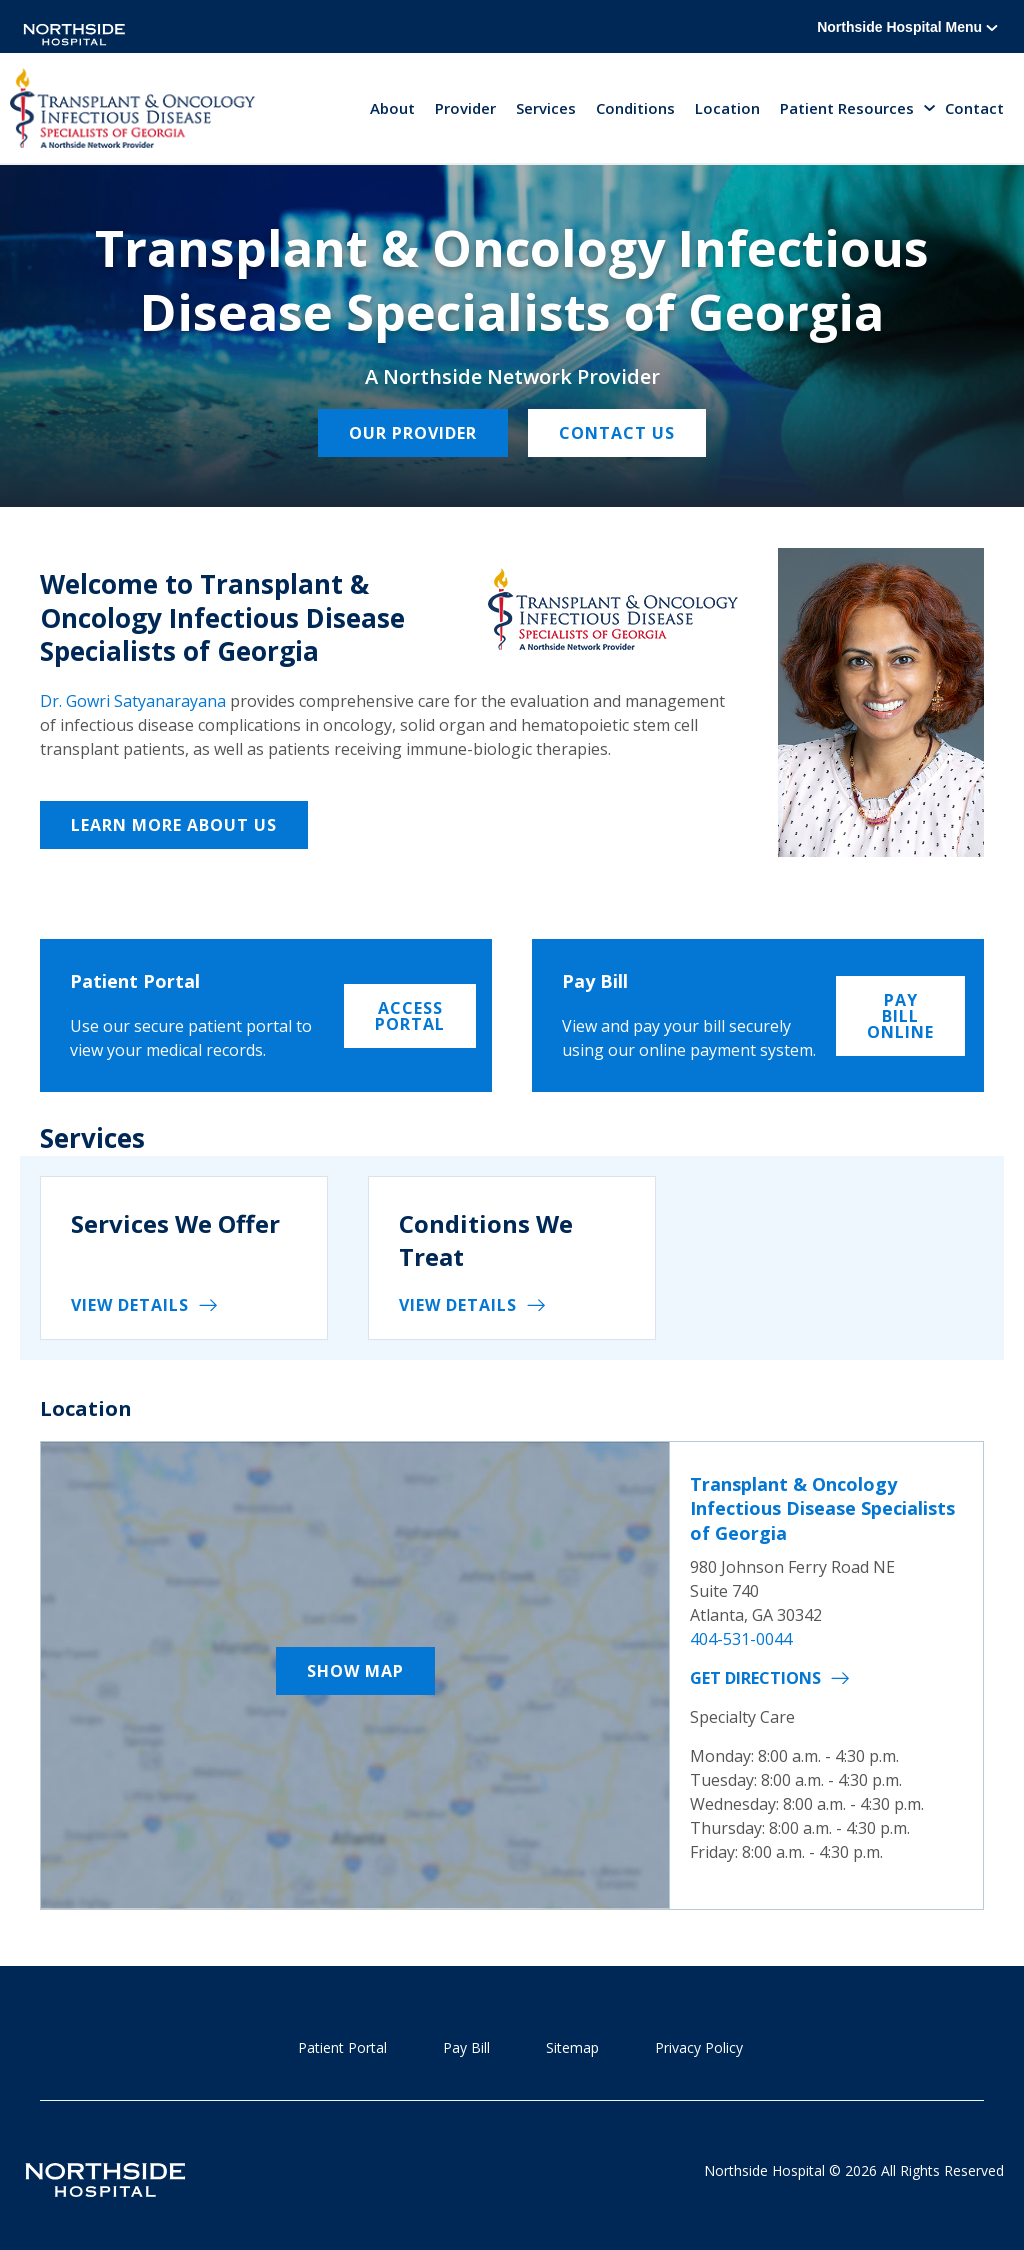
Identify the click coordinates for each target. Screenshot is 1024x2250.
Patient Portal (342, 2047)
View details (130, 1305)
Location (727, 108)
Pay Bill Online (900, 1016)
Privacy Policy (699, 2047)
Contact (974, 108)
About (392, 108)
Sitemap (572, 2047)
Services (546, 108)
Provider (465, 108)
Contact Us (617, 433)
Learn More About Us (174, 825)
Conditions (635, 108)
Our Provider (413, 433)
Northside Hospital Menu (907, 27)
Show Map (355, 1671)
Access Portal (410, 1016)
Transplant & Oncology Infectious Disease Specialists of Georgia (822, 1508)
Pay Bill (466, 2047)
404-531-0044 (741, 1639)
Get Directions (755, 1678)
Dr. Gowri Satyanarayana (133, 701)
